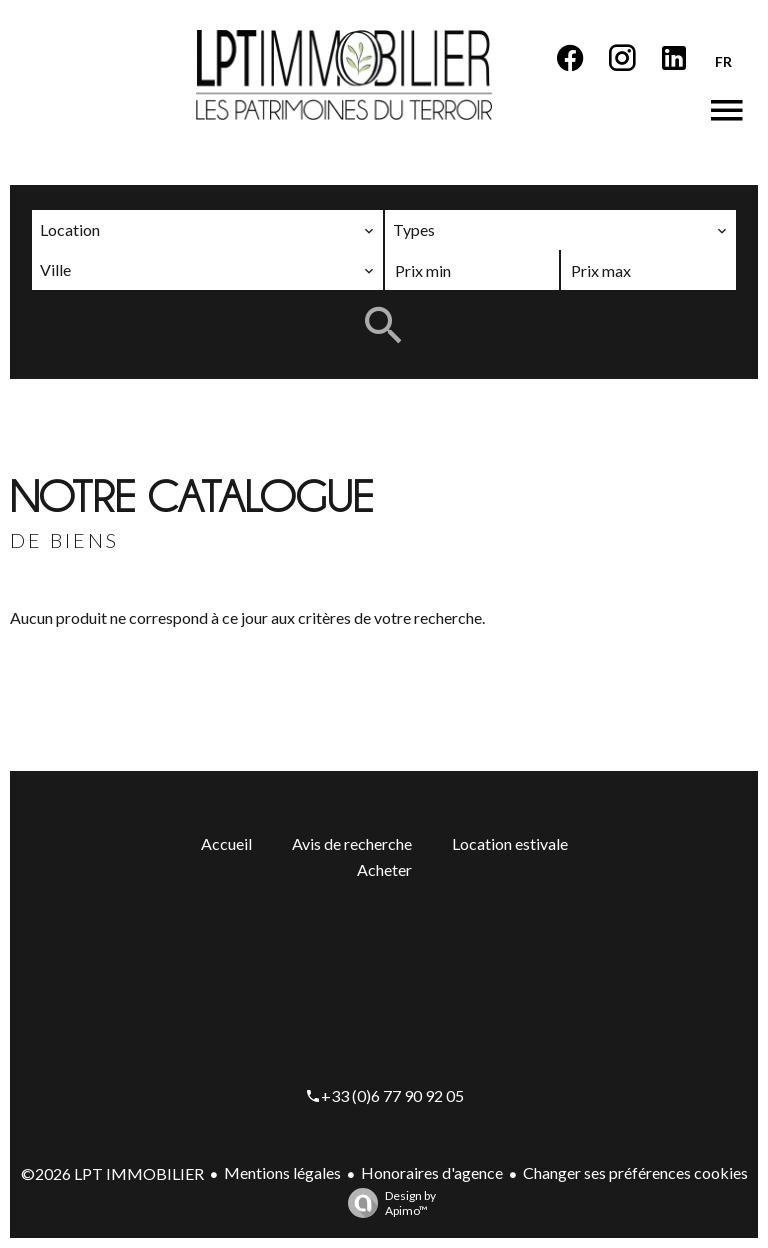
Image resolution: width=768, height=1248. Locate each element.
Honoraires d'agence (432, 1172)
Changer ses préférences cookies (635, 1172)
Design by (387, 1203)
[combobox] (207, 230)
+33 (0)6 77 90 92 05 (392, 1095)
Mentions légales (282, 1172)
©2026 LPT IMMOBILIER (112, 1173)
